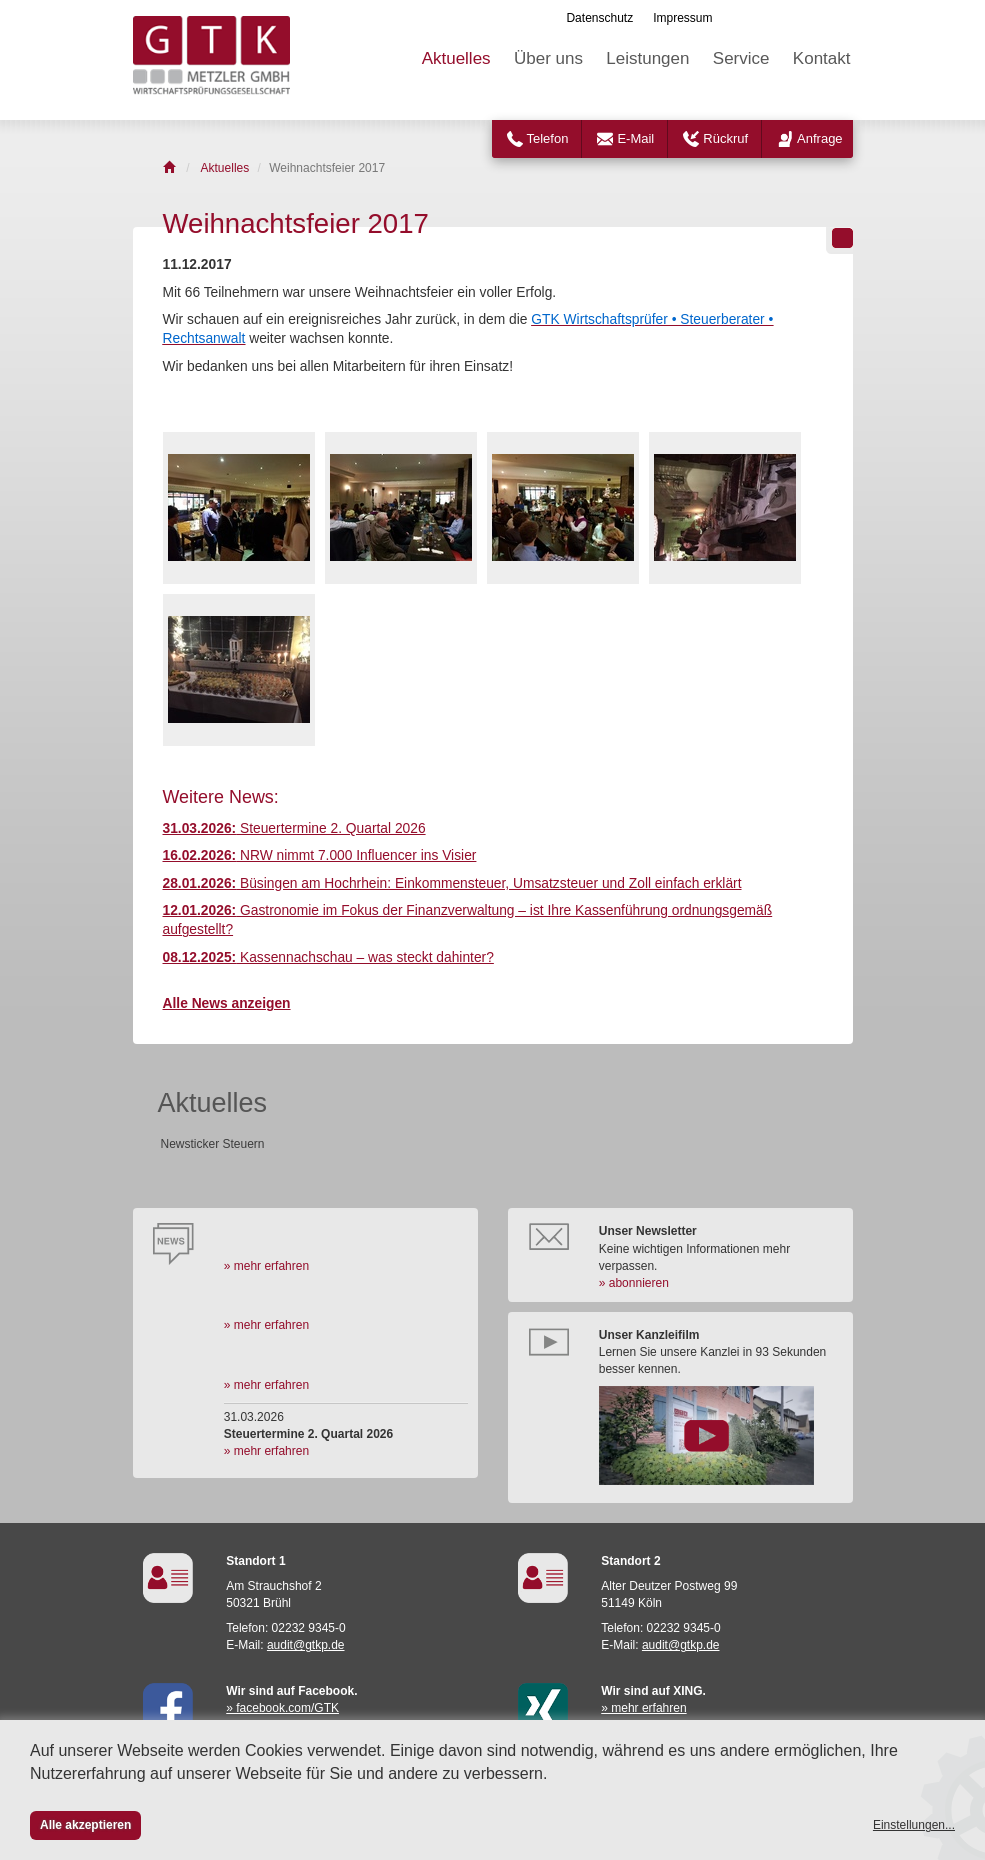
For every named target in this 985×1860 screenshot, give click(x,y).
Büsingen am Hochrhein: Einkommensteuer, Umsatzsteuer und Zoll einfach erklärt (452, 883)
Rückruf (725, 138)
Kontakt (822, 58)
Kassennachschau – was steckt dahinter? (328, 957)
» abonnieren (634, 1283)
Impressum (682, 18)
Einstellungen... (914, 1825)
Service (741, 58)
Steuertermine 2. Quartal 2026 (294, 828)
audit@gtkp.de (306, 1645)
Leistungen (647, 58)
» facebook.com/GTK (282, 1708)
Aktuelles (456, 58)
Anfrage (820, 138)
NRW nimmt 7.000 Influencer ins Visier (320, 855)
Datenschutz (599, 18)
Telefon (548, 138)
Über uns (548, 58)
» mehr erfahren (266, 1266)
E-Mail (635, 138)
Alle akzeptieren (85, 1825)
